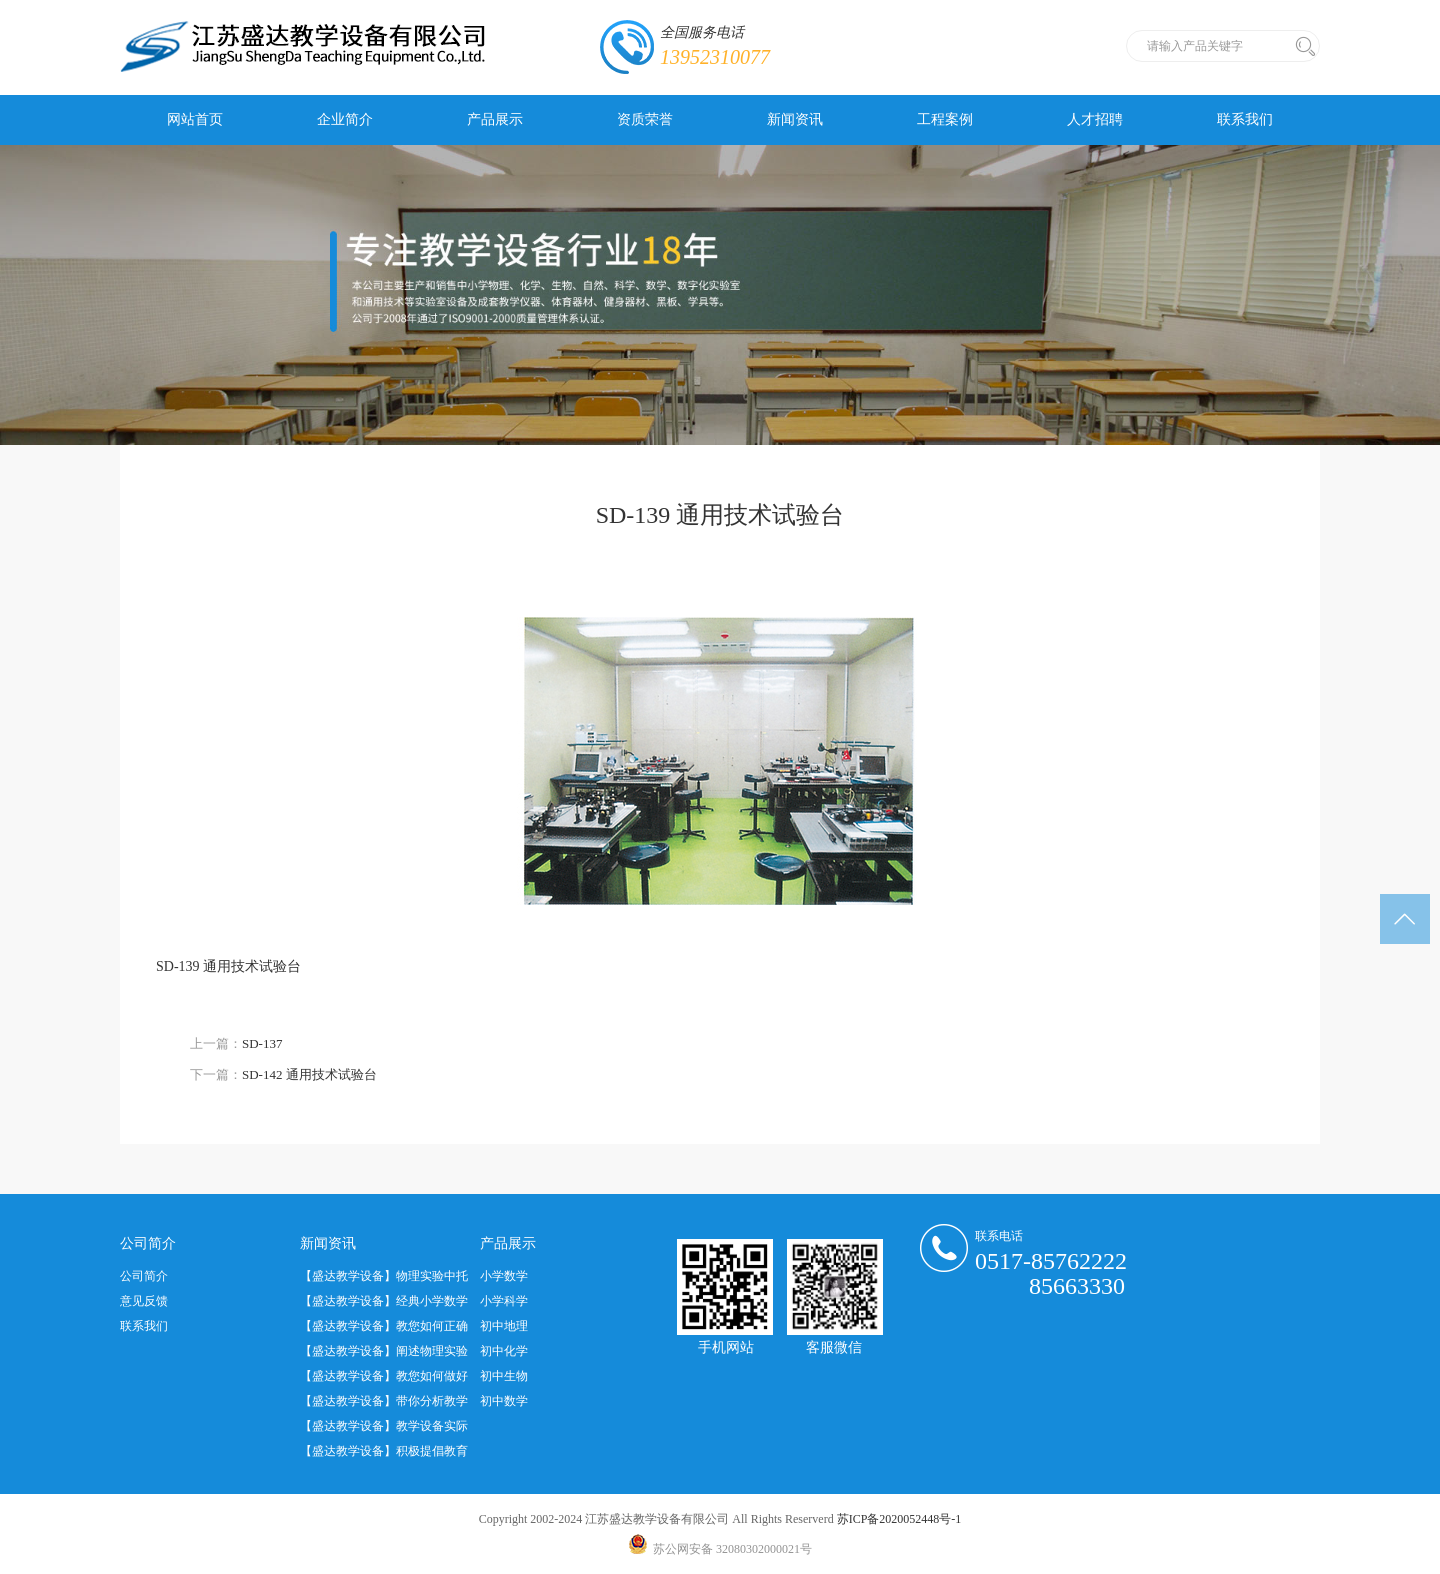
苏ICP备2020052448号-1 (899, 1519)
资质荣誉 (645, 119)
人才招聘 (1095, 119)
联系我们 (1245, 119)
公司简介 (144, 1276)
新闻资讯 (795, 119)
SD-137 (262, 1043)
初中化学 (504, 1351)
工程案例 (945, 119)
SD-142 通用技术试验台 (309, 1074)
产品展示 (495, 119)
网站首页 (195, 119)
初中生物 (504, 1376)
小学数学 (504, 1276)
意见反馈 (144, 1301)
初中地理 (504, 1326)
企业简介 (345, 119)
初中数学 (504, 1401)
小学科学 (504, 1301)
